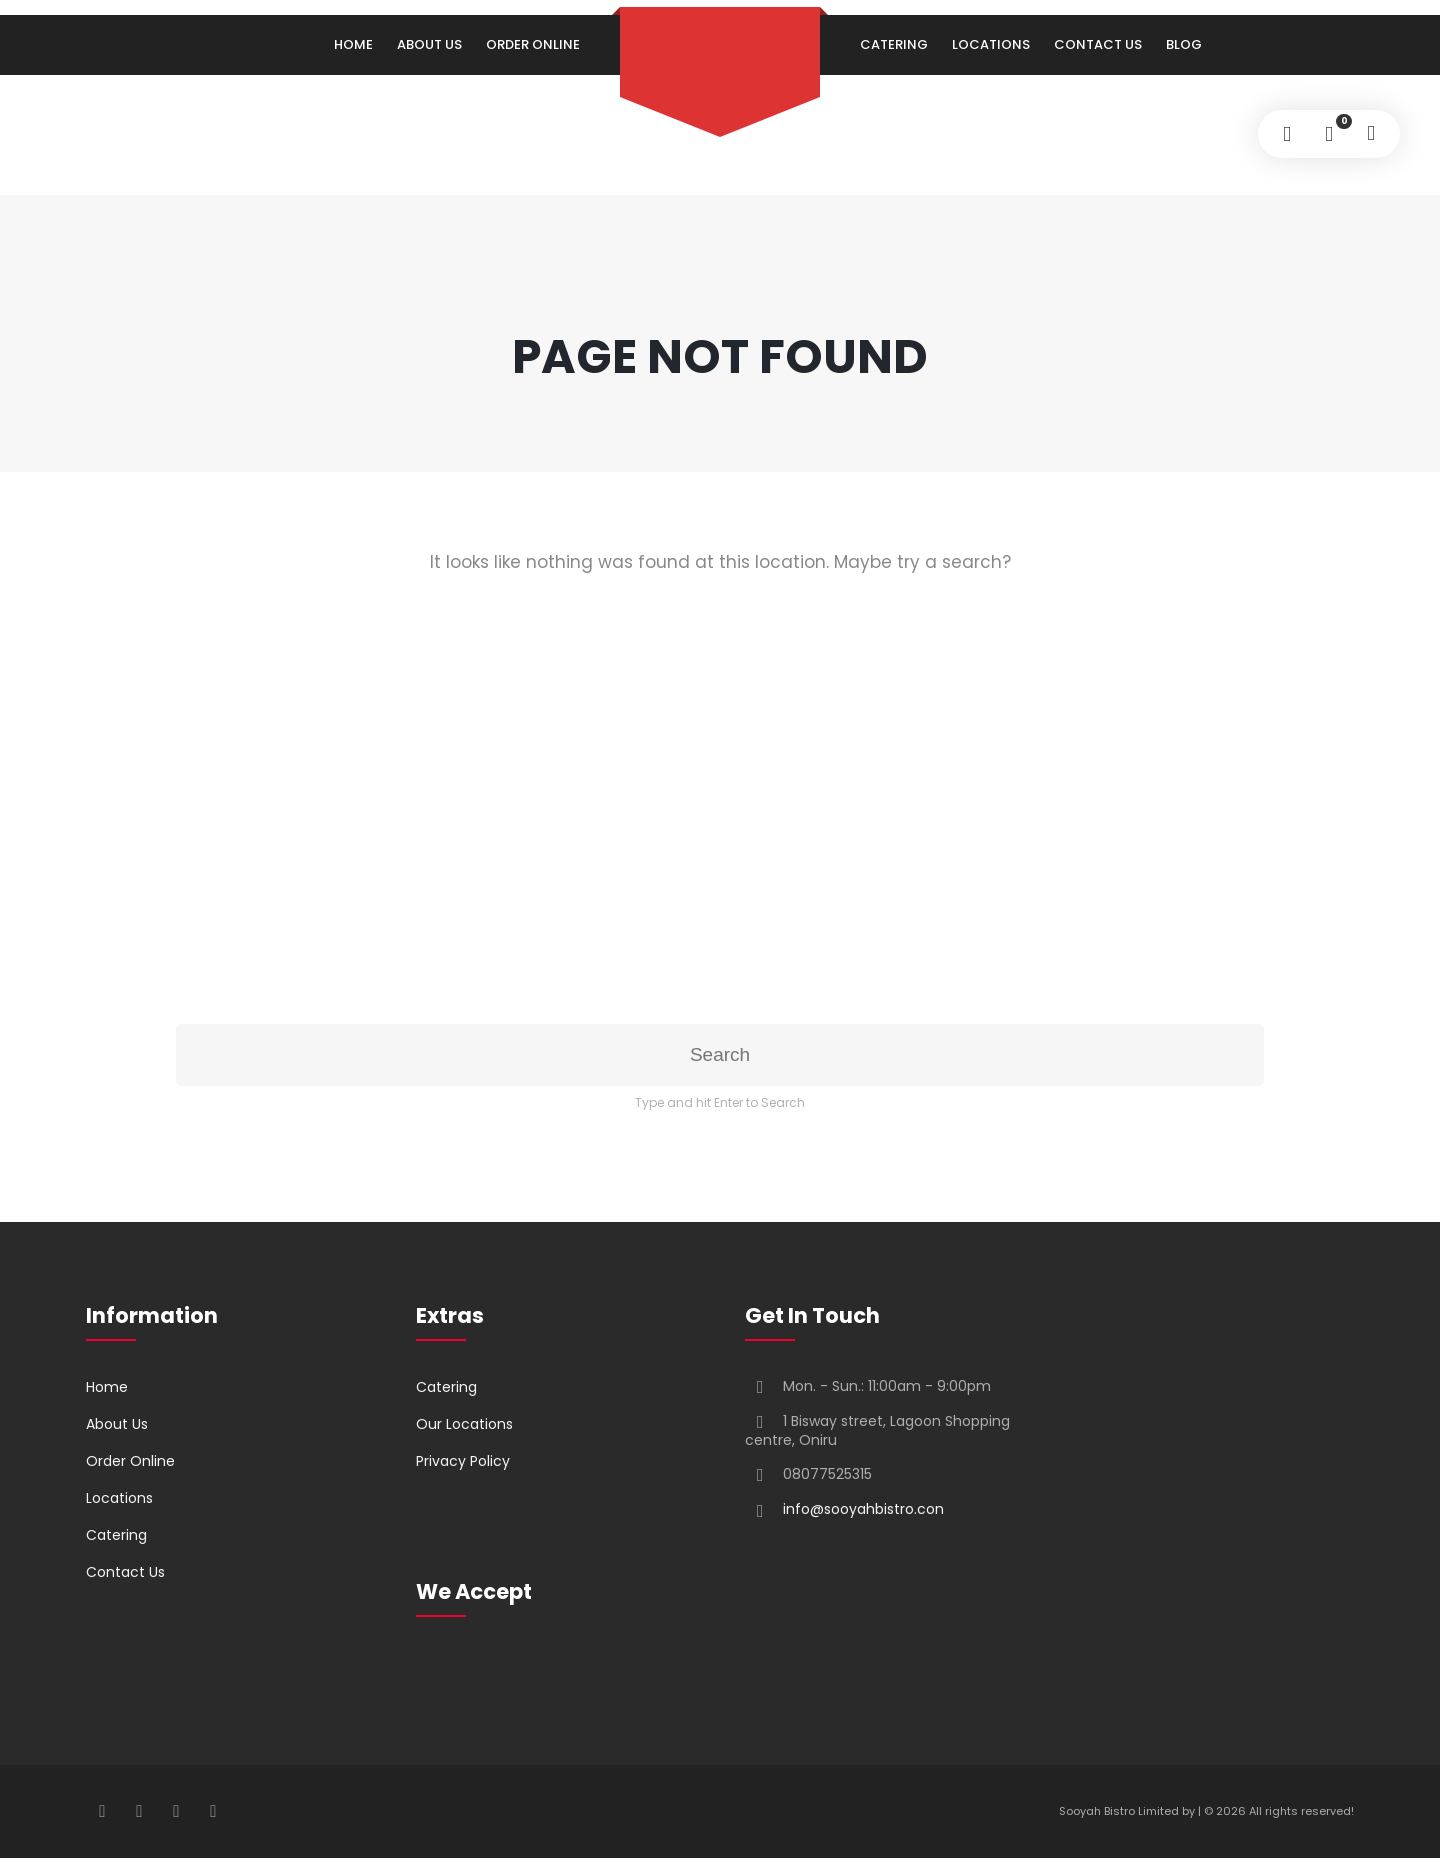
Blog (1184, 44)
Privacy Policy (463, 1461)
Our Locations (464, 1424)
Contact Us (1098, 44)
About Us (429, 44)
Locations (991, 44)
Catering (894, 44)
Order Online (533, 44)
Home (353, 44)
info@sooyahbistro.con (863, 1509)
